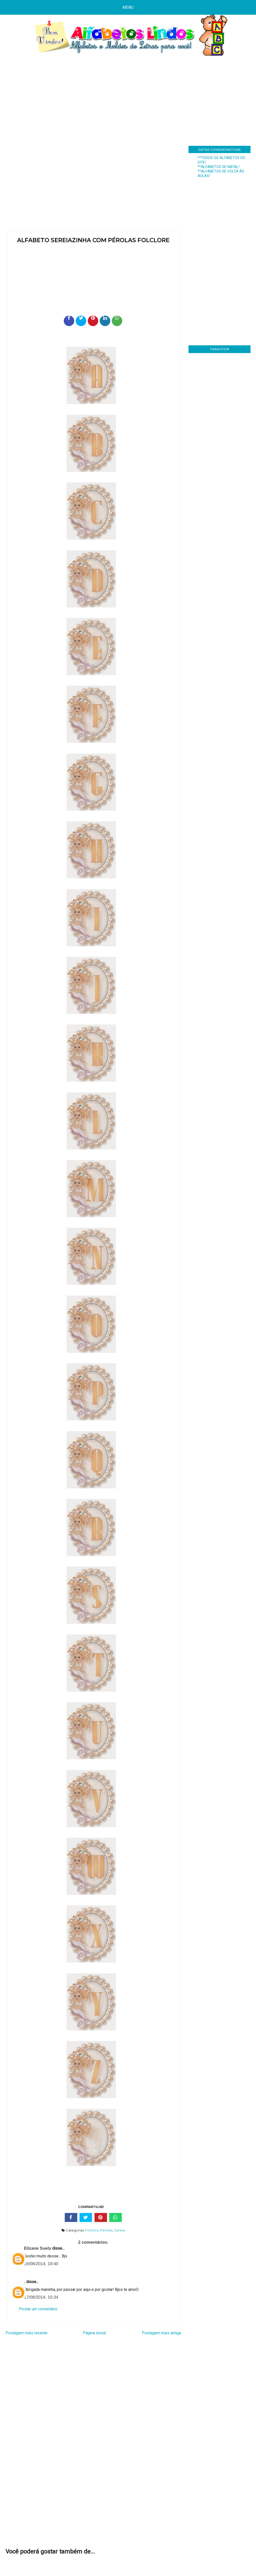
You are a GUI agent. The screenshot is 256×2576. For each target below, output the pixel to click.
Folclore (92, 2230)
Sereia (119, 2230)
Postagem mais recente (27, 2333)
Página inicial (94, 2333)
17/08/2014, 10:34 (41, 2297)
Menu (128, 7)
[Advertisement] (128, 101)
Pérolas (106, 2230)
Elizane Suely (37, 2248)
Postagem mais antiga (161, 2333)
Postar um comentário (38, 2309)
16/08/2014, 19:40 (41, 2263)
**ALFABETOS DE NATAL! (219, 167)
